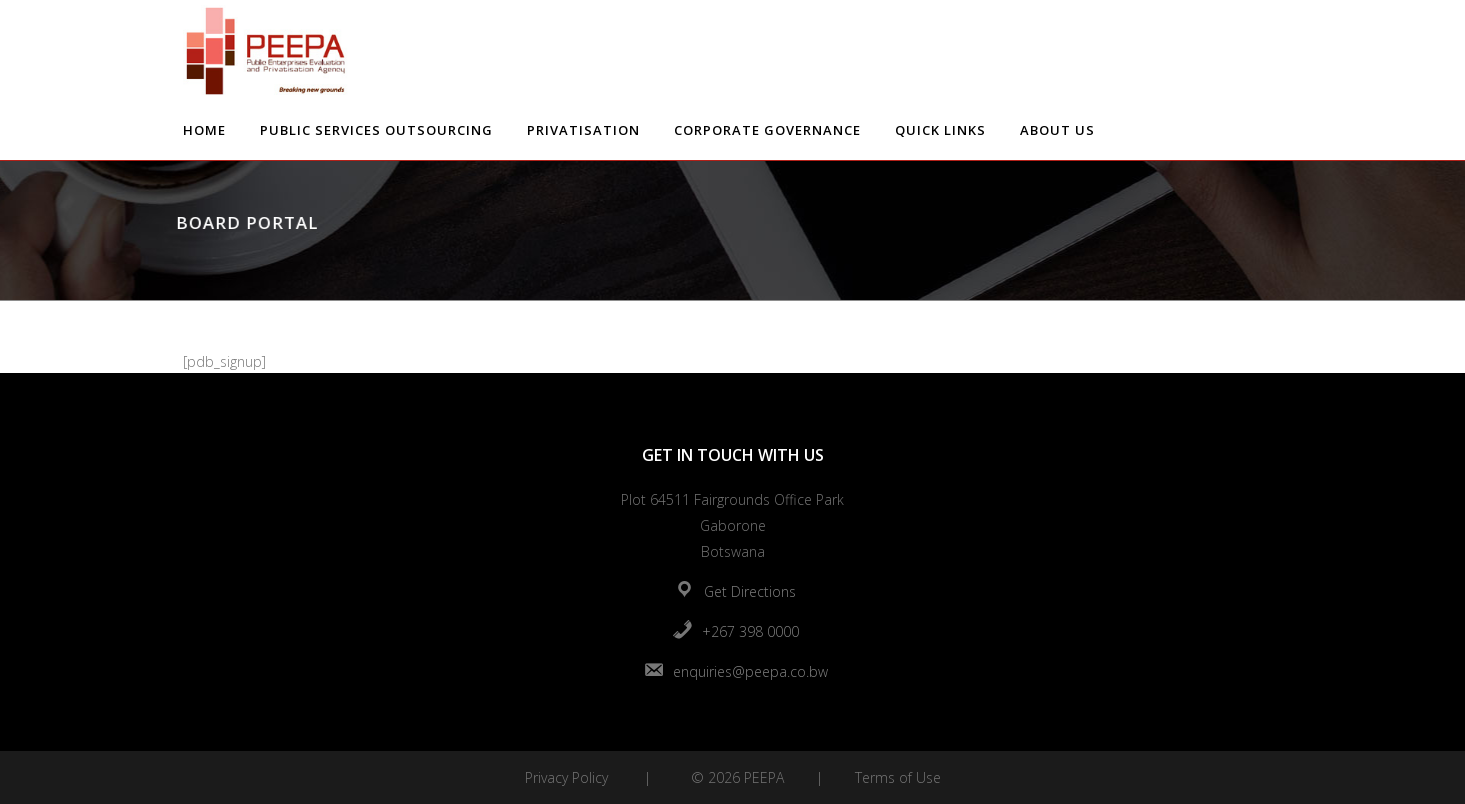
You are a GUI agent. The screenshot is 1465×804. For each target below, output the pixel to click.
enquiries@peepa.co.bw (750, 671)
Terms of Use (898, 777)
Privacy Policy (566, 777)
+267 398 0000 (750, 631)
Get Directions (750, 591)
